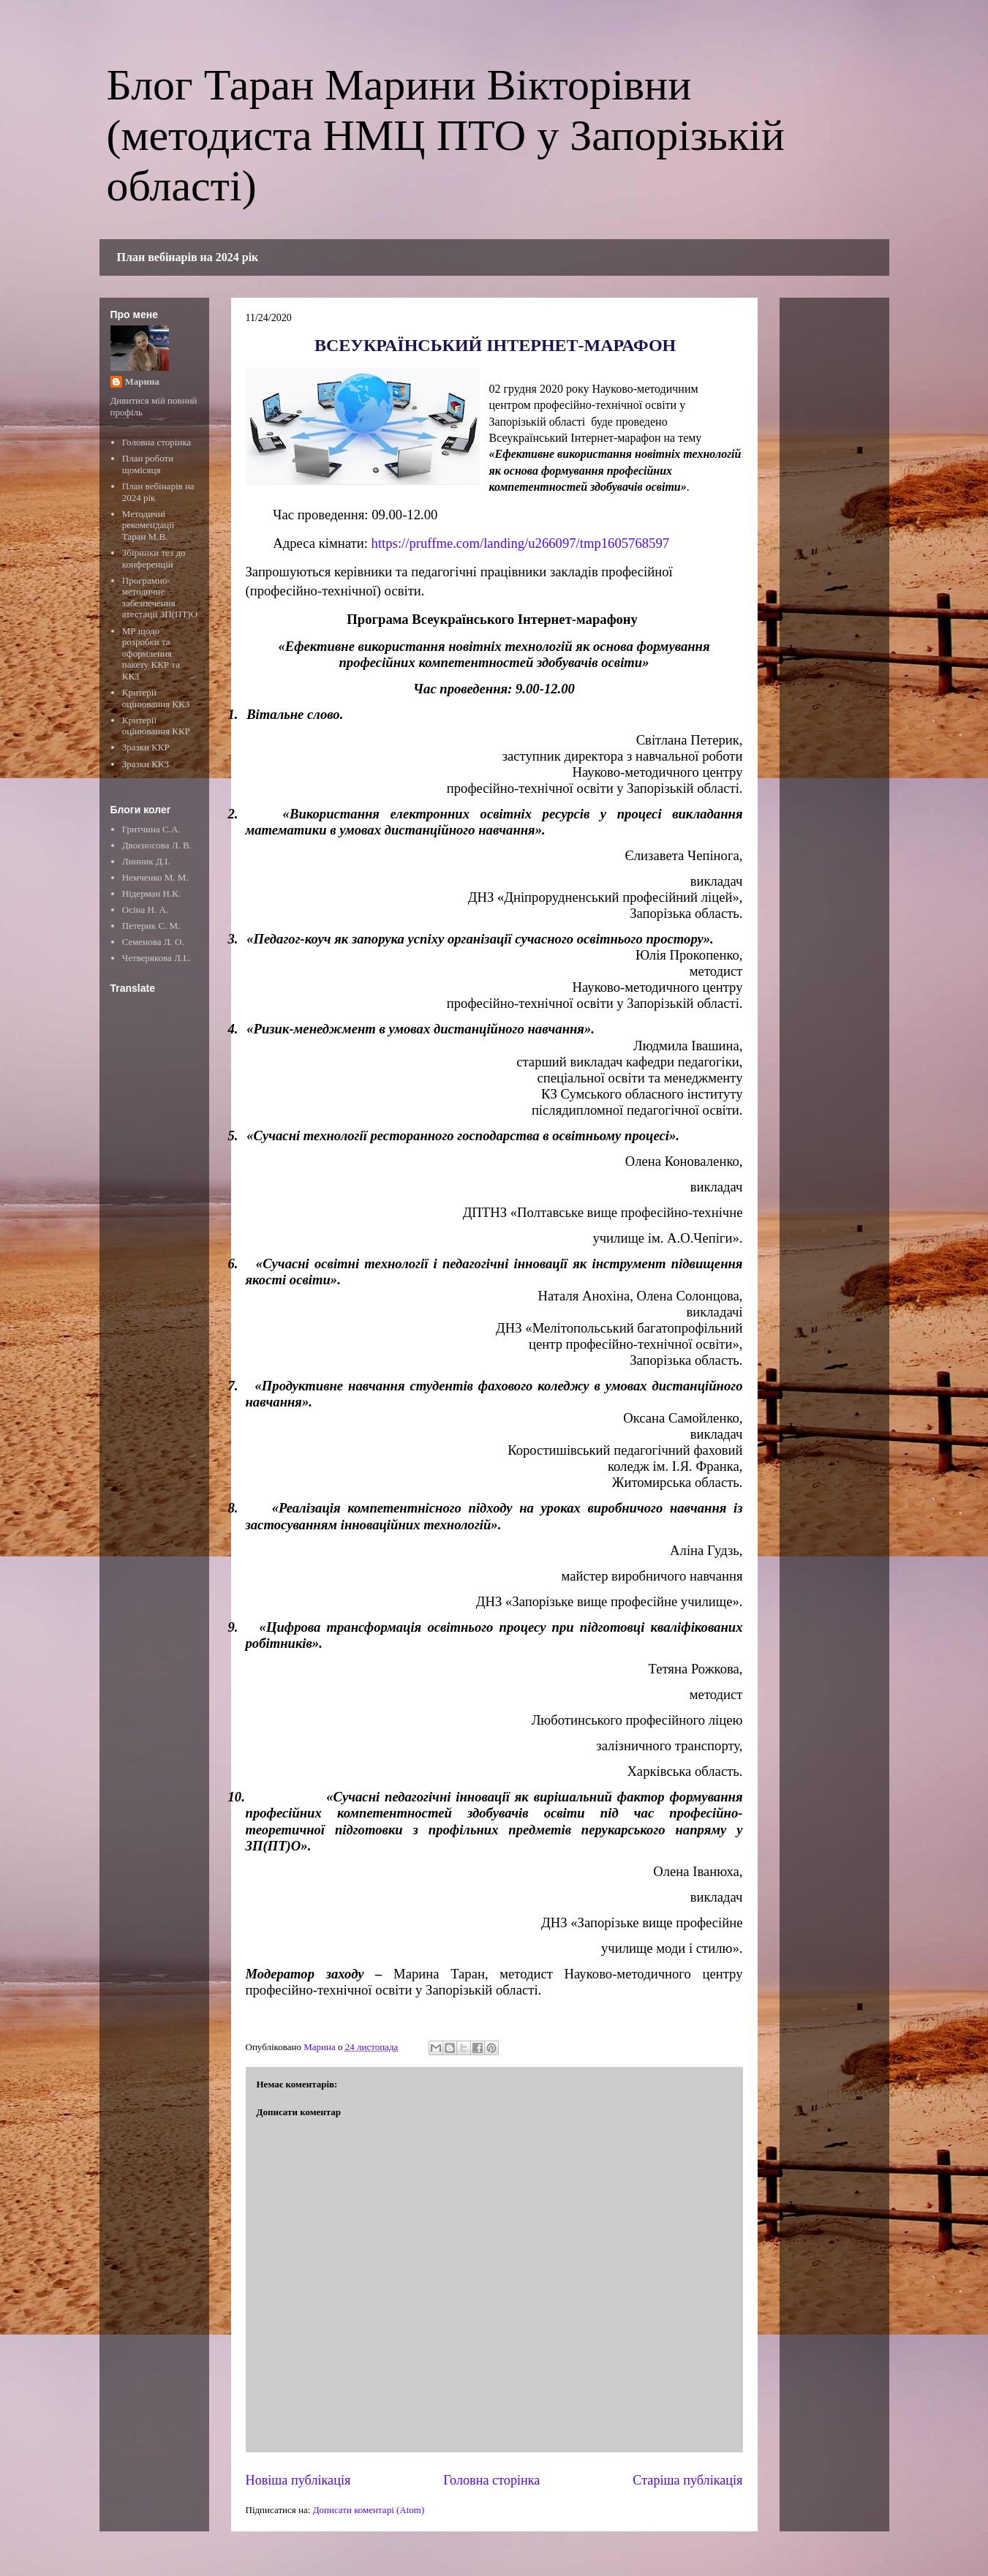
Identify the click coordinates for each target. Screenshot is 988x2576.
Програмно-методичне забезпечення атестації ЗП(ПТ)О (159, 597)
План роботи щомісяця (147, 464)
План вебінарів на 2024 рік (188, 257)
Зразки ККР (146, 747)
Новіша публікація (298, 2480)
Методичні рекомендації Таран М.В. (148, 525)
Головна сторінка (491, 2480)
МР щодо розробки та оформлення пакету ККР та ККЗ (151, 653)
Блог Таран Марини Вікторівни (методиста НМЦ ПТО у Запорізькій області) (446, 135)
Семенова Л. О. (153, 941)
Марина (142, 381)
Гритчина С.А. (151, 829)
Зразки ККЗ (145, 763)
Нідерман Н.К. (151, 893)
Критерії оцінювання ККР (156, 726)
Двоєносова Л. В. (157, 845)
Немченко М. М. (155, 877)
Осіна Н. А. (145, 909)
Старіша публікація (687, 2480)
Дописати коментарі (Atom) (369, 2509)
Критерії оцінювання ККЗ (155, 698)
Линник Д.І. (146, 861)
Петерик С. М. (151, 925)
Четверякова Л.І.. (156, 957)
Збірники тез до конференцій (154, 558)
